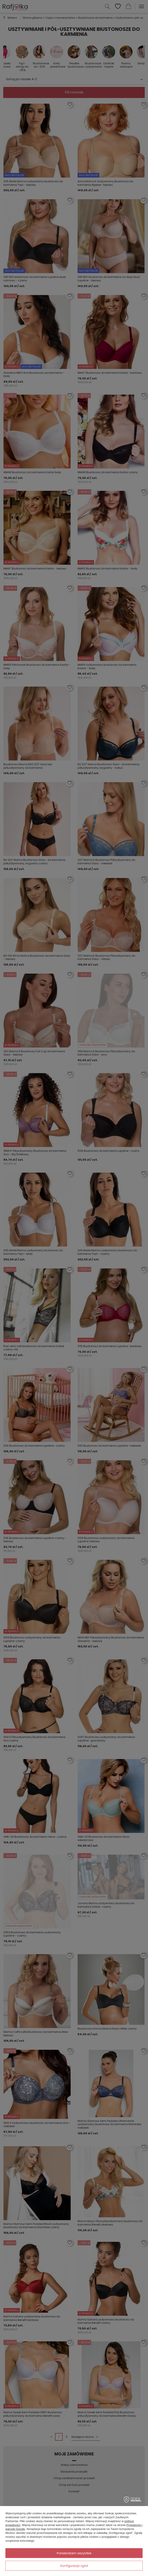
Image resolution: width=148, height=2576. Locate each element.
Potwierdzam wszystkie (74, 2553)
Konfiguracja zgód (74, 2566)
